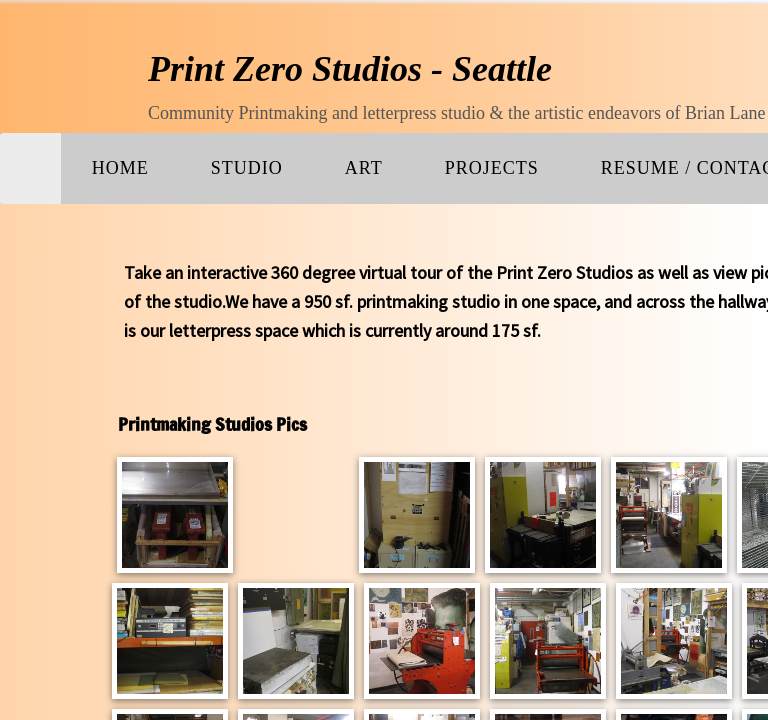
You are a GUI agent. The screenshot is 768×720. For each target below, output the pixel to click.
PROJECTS (492, 168)
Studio (247, 168)
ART (364, 168)
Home (120, 168)
